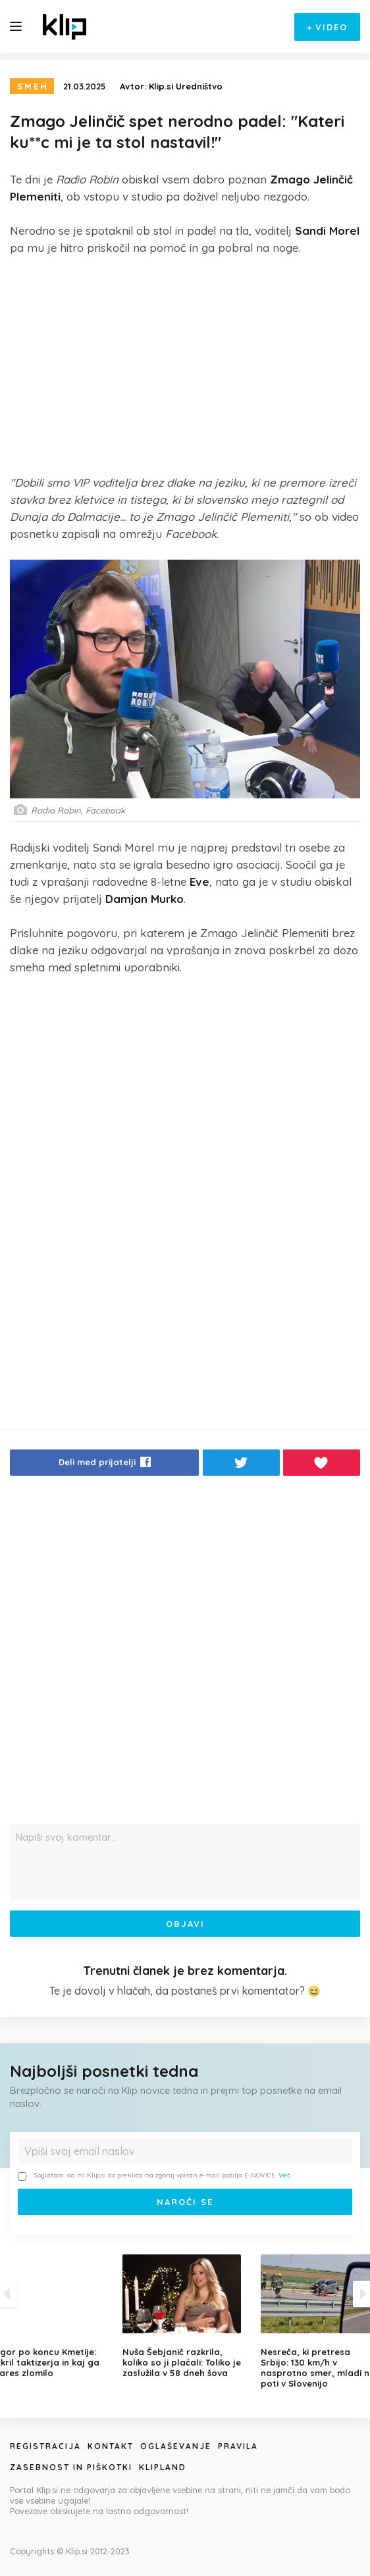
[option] (185, 2316)
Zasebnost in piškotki (71, 2467)
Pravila (238, 2446)
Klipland (162, 2467)
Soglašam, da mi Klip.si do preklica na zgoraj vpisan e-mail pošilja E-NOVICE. (154, 2176)
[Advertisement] (185, 365)
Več (284, 2175)
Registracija (45, 2446)
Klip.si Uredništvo (186, 86)
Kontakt (111, 2446)
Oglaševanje (175, 2446)
